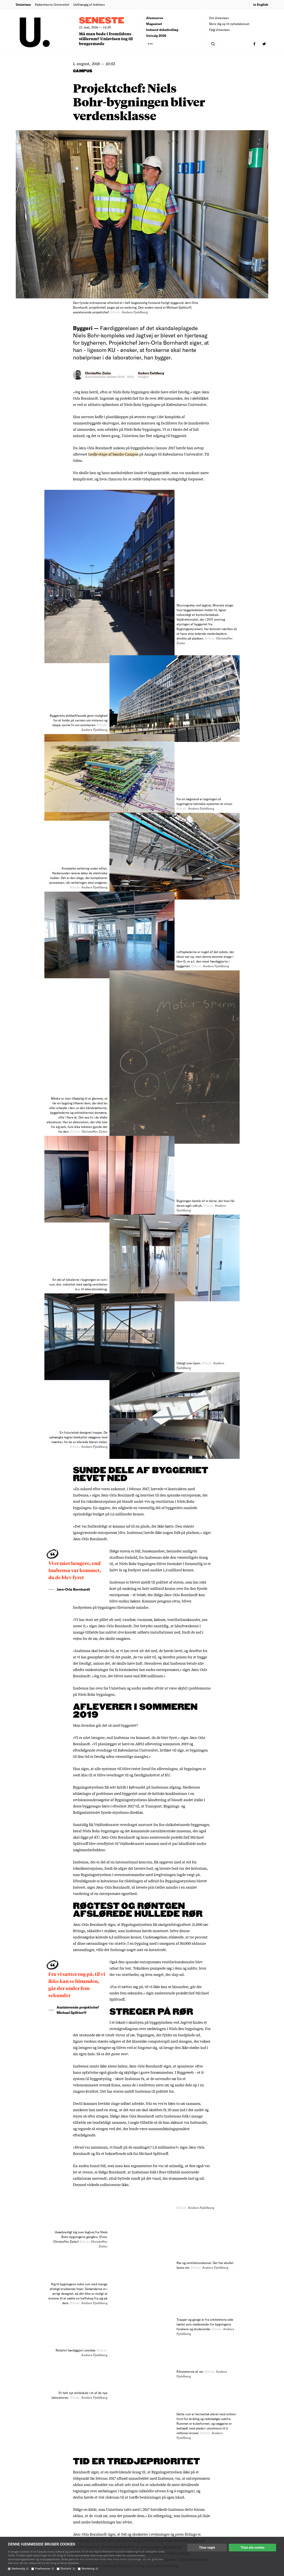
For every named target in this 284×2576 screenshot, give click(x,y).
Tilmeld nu (86, 2135)
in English (260, 4)
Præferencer (44, 2568)
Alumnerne (154, 18)
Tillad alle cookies (252, 2547)
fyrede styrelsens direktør (122, 1189)
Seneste (101, 21)
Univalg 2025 (156, 35)
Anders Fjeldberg (151, 373)
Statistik (68, 2568)
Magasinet (154, 24)
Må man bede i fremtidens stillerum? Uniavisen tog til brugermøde (106, 38)
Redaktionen (155, 2523)
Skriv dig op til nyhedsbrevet (229, 24)
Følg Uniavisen (219, 30)
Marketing (90, 2568)
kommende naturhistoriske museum (161, 1208)
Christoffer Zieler (98, 373)
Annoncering (156, 2534)
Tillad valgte (207, 2547)
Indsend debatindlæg (162, 30)
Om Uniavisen (219, 18)
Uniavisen (23, 4)
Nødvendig (20, 2568)
